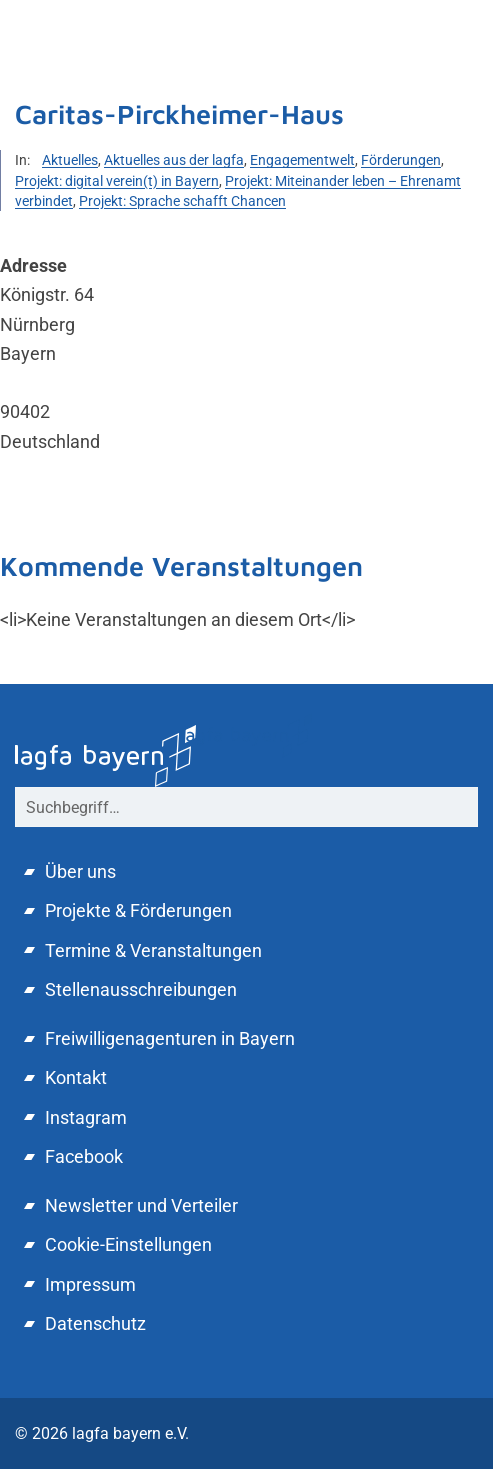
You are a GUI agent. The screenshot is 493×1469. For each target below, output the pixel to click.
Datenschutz (95, 1323)
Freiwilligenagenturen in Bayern (170, 1038)
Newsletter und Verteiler (141, 1205)
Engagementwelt (302, 160)
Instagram (86, 1117)
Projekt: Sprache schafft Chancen (182, 201)
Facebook (84, 1156)
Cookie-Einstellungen (128, 1244)
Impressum (90, 1284)
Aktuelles (70, 160)
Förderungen (401, 160)
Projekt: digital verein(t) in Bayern (117, 181)
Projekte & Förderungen (138, 910)
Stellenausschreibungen (141, 989)
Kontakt (76, 1077)
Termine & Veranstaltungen (153, 950)
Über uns (80, 871)
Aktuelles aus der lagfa (174, 160)
